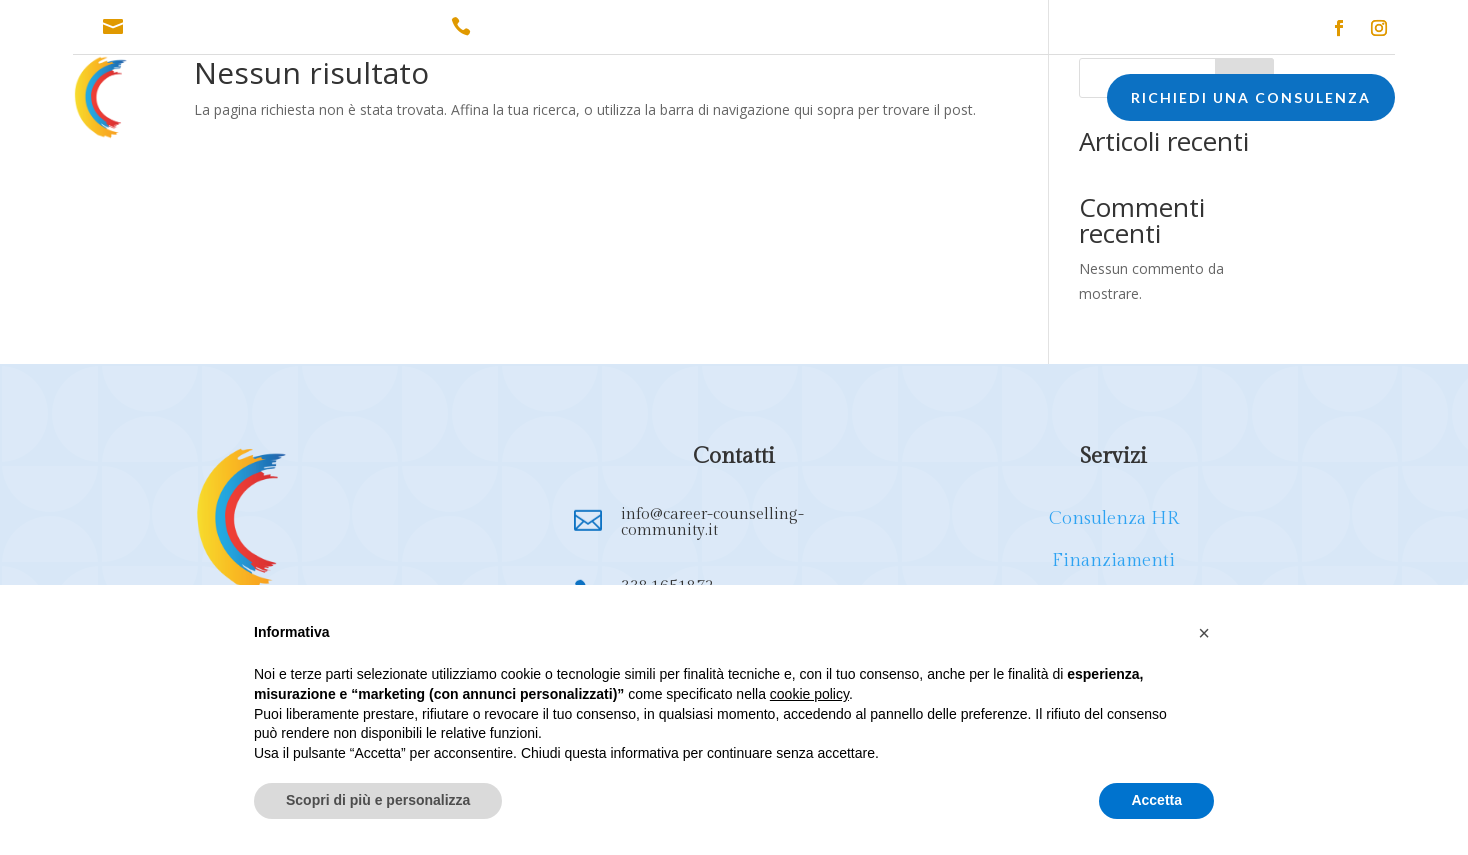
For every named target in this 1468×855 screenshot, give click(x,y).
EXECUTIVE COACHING (874, 100)
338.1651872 (525, 27)
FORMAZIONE (713, 100)
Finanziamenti (1113, 560)
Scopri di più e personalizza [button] (378, 800)
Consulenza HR (1114, 518)
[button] (1204, 633)
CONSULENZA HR (438, 100)
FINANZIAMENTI (583, 100)
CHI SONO (312, 100)
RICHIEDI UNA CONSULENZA (1251, 97)
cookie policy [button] (809, 694)
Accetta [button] (1156, 800)
